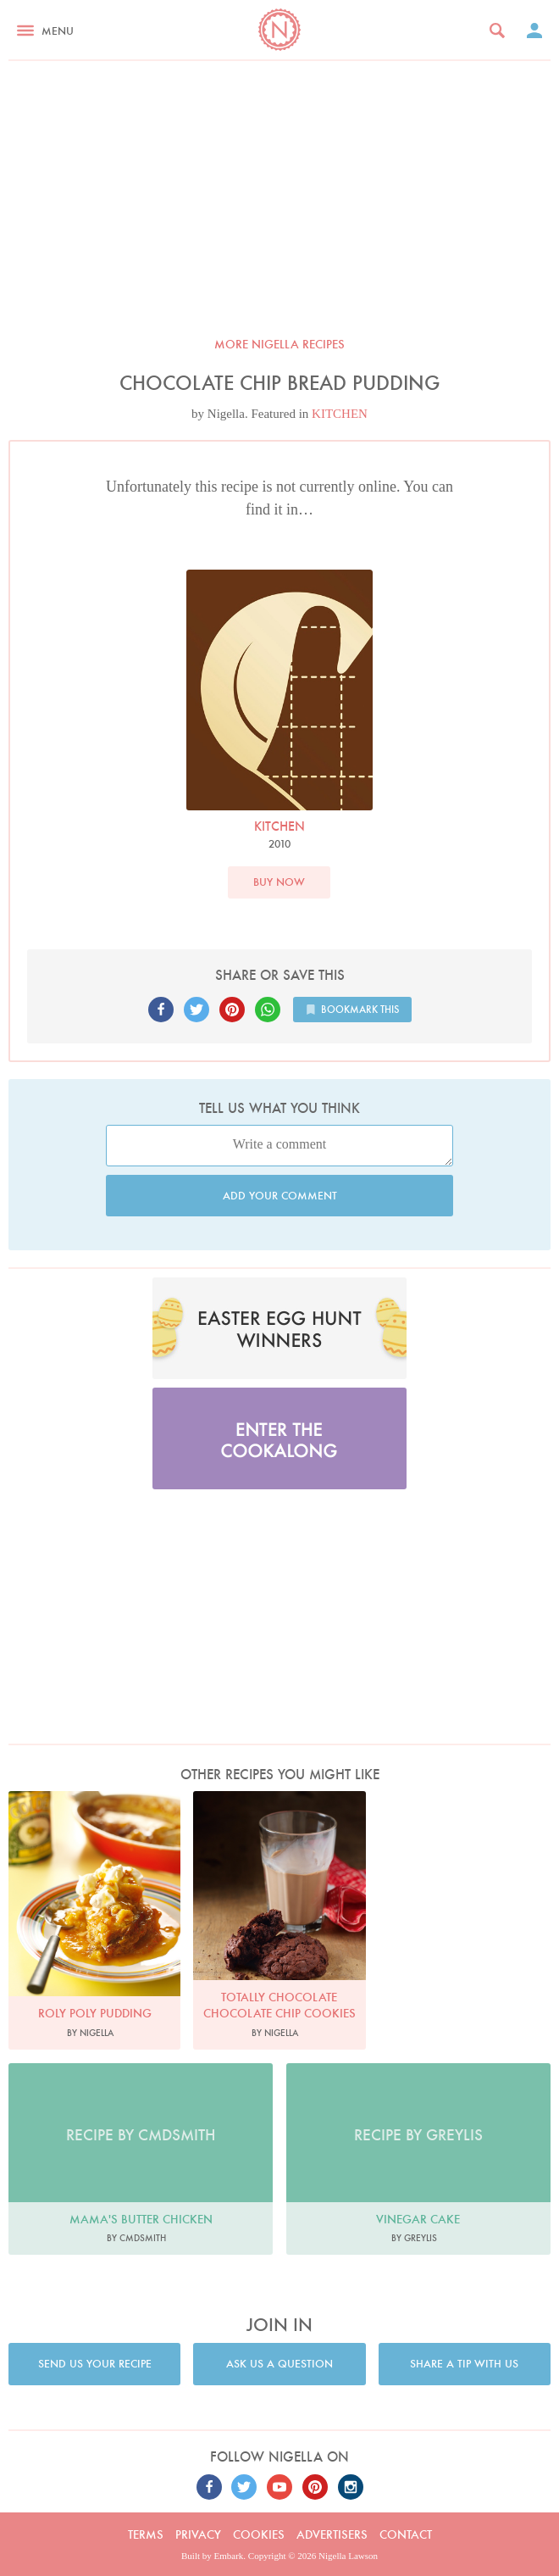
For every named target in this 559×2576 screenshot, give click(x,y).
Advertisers (332, 2534)
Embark (229, 2556)
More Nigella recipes (279, 344)
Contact (405, 2534)
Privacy (198, 2534)
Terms (145, 2534)
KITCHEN (340, 413)
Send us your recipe (95, 2363)
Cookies (259, 2534)
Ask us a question (279, 2363)
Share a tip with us (464, 2363)
